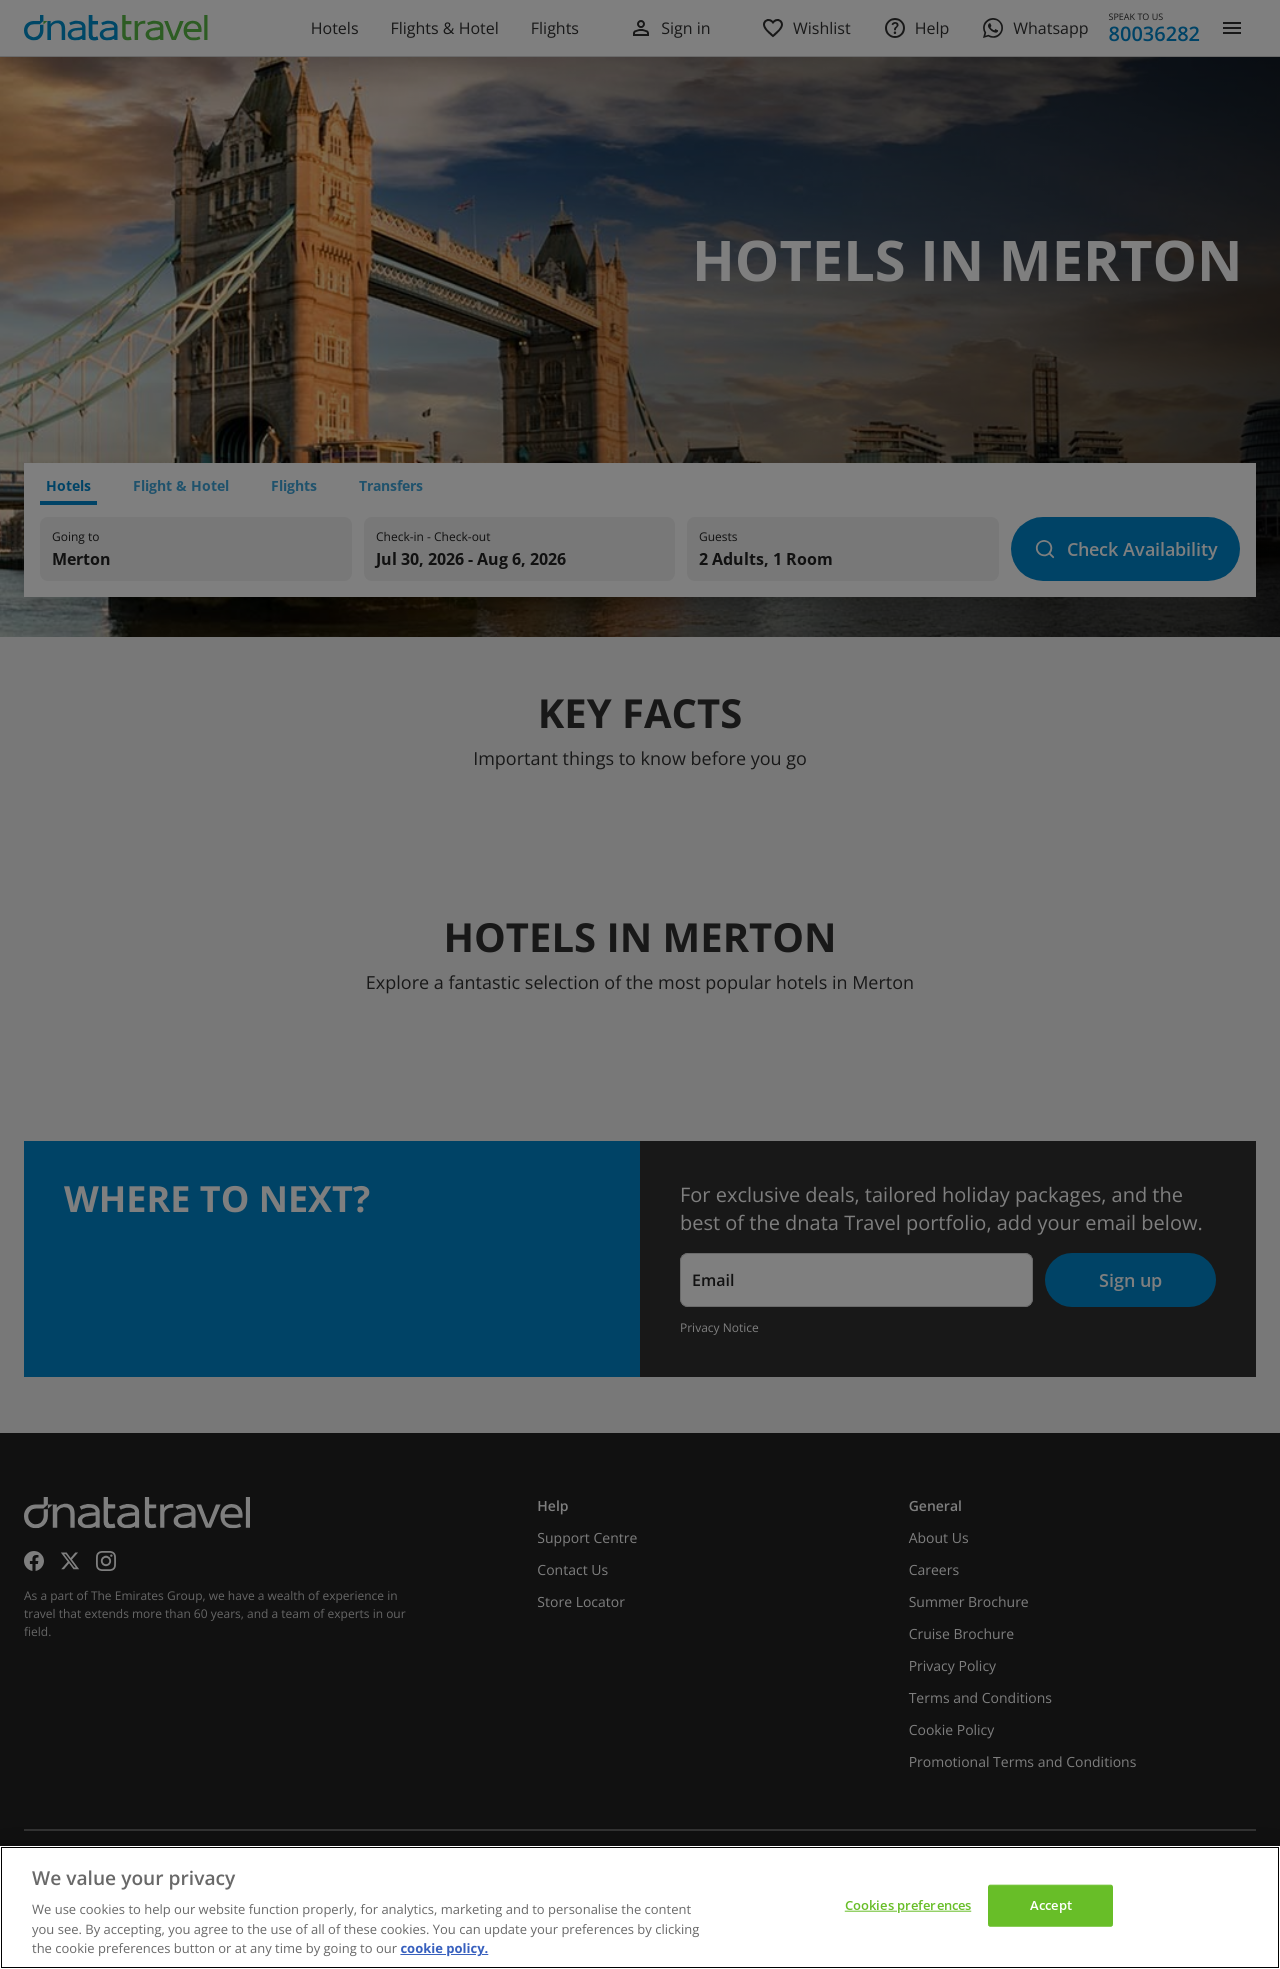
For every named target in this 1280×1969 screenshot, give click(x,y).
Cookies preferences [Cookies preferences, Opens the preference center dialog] (908, 1905)
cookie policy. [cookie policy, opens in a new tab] (444, 1948)
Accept (1051, 1905)
